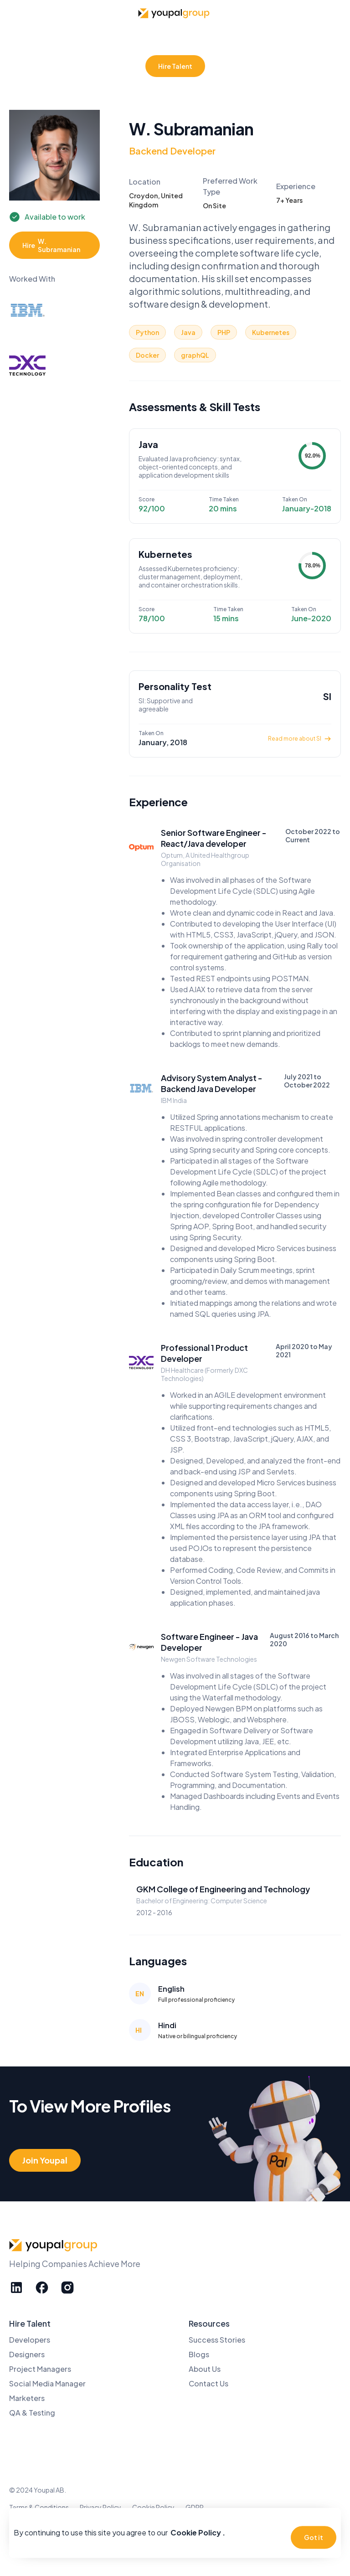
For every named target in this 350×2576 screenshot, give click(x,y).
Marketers (27, 2398)
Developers (29, 2339)
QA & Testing (32, 2412)
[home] (175, 13)
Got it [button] (313, 2537)
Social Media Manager (47, 2383)
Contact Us (208, 2383)
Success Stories (217, 2339)
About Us (205, 2369)
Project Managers (40, 2369)
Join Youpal (44, 2160)
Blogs (199, 2354)
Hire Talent (175, 66)
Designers (27, 2354)
